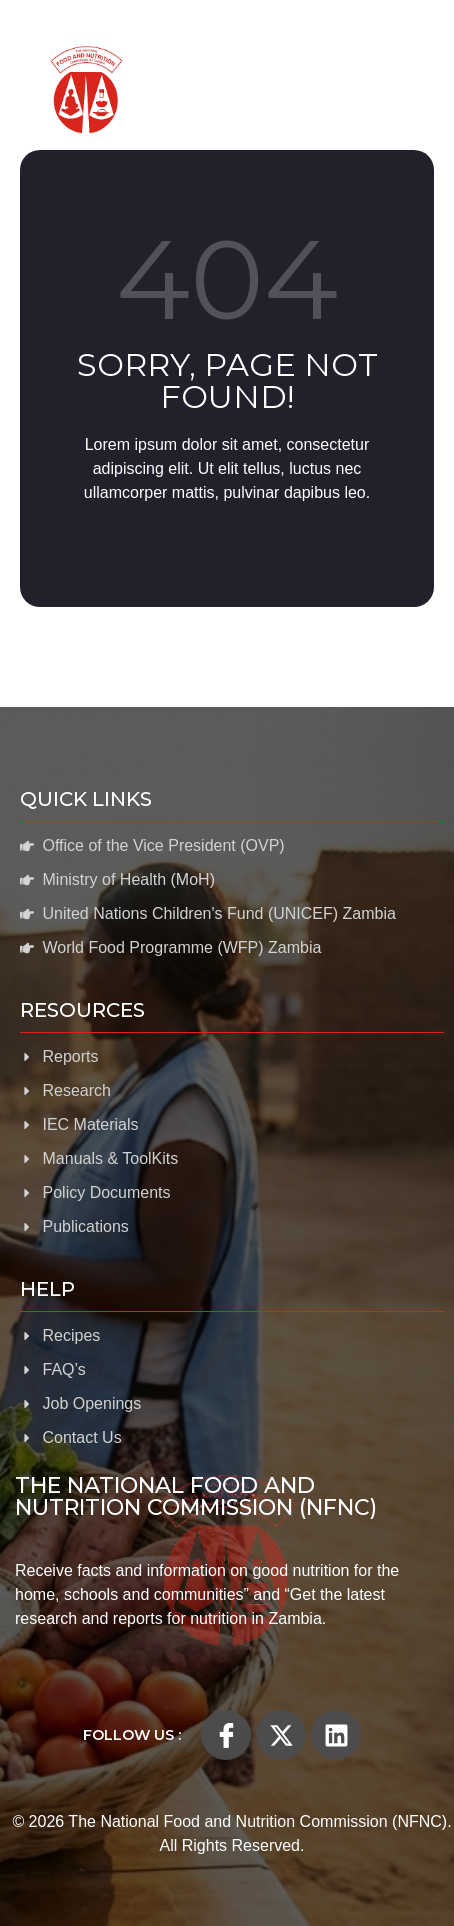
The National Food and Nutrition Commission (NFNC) (196, 1496)
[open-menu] (404, 90)
